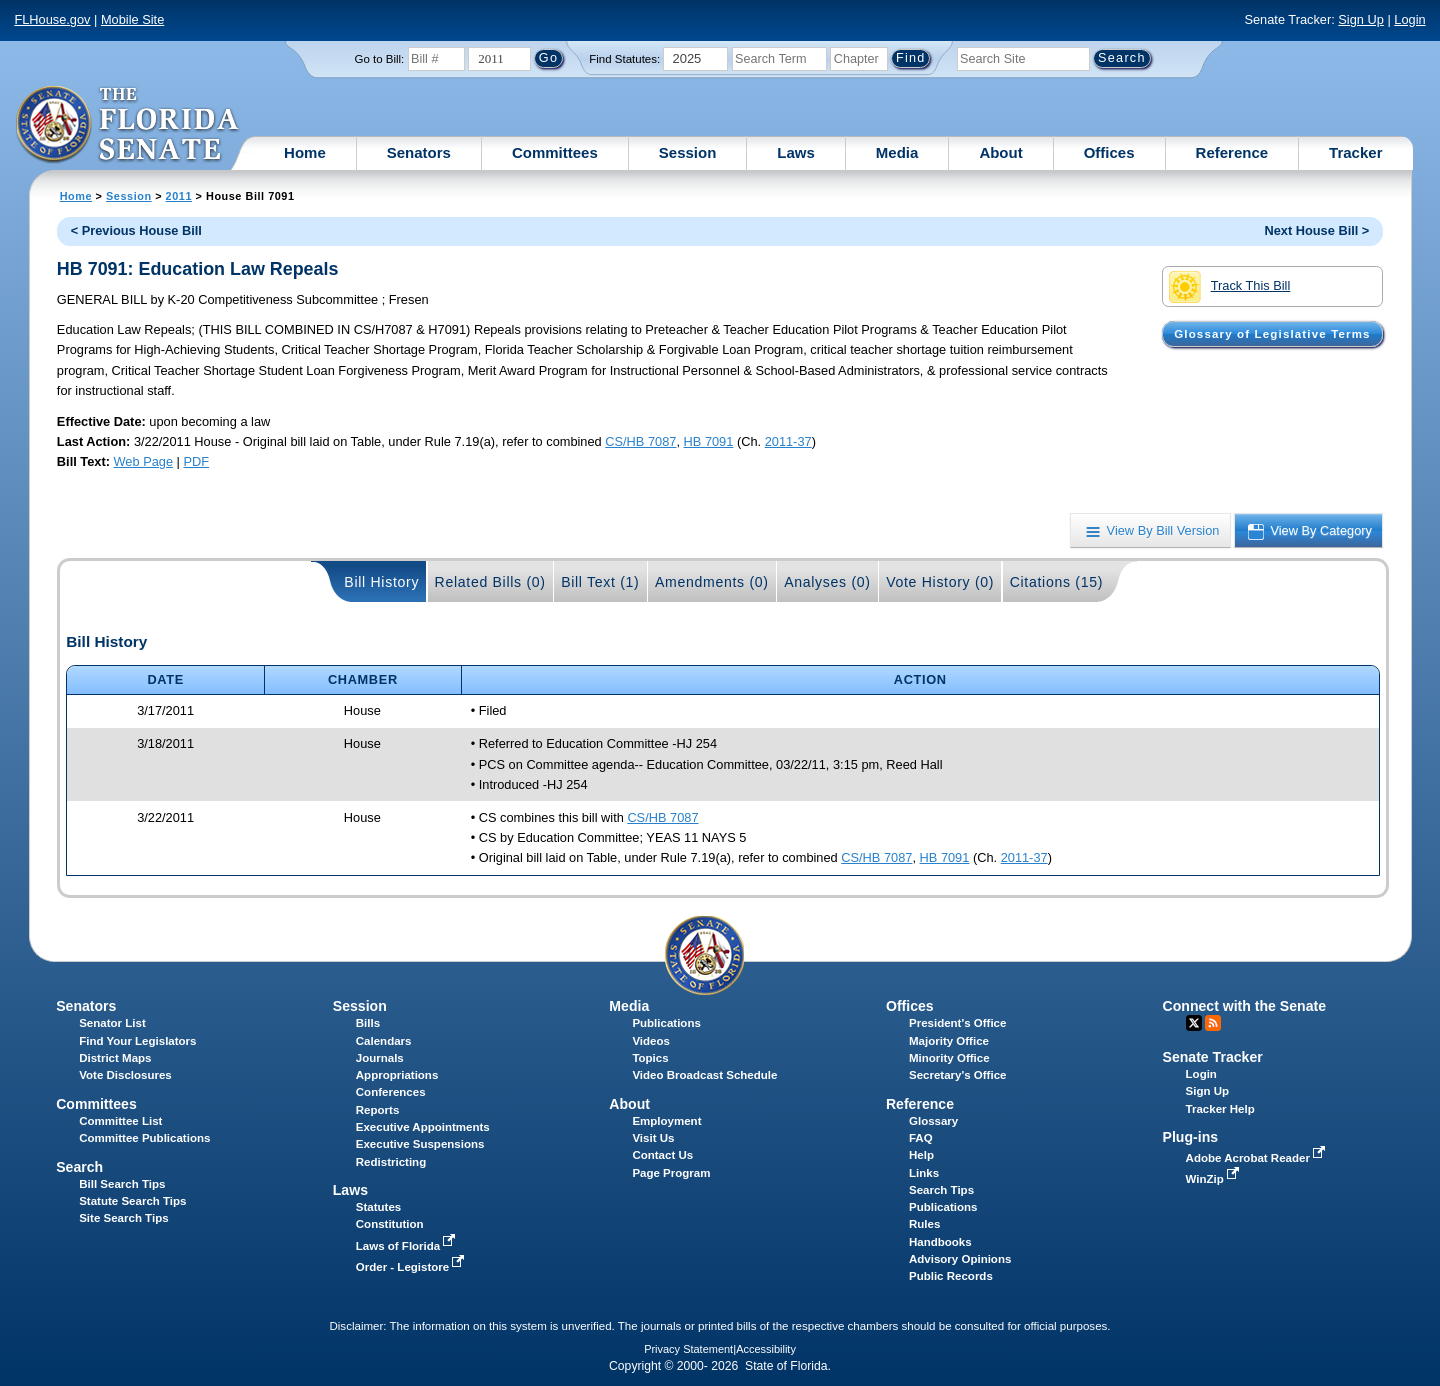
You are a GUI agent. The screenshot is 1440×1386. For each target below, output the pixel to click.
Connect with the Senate (1244, 1006)
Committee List (120, 1121)
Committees (555, 152)
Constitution (390, 1224)
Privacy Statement (688, 1349)
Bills (368, 1023)
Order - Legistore (412, 1267)
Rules (924, 1224)
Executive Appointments (423, 1127)
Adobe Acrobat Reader (1258, 1158)
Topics (650, 1058)
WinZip (1214, 1179)
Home (305, 152)
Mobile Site (132, 19)
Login (1409, 19)
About (1000, 152)
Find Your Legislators (137, 1041)
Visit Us (653, 1138)
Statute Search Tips (132, 1201)
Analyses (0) (827, 582)
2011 (179, 196)
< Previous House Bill (136, 230)
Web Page (144, 461)
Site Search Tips (123, 1218)
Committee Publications (144, 1138)
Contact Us (662, 1155)
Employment (666, 1121)
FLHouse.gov (52, 19)
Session (688, 152)
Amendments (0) (712, 582)
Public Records (951, 1276)
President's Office (957, 1023)
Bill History (381, 582)
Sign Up (1361, 19)
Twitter (1194, 1023)
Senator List (112, 1023)
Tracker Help (1220, 1109)
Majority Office (949, 1041)
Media (897, 152)
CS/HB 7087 (640, 441)
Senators (419, 152)
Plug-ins (1191, 1137)
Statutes (378, 1207)
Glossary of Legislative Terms (1272, 334)
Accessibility (766, 1349)
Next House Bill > (1316, 230)
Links (924, 1173)
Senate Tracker (1213, 1057)
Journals (380, 1058)
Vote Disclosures (125, 1075)
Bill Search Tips (122, 1184)
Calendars (384, 1041)
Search (79, 1167)
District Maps (115, 1058)
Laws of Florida (408, 1246)
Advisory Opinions (960, 1259)
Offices (1109, 152)
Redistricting (391, 1162)
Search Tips (941, 1190)
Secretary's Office (957, 1075)
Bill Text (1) (600, 582)
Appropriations (397, 1075)
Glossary (933, 1121)
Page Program (671, 1173)
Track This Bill (1229, 287)
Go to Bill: (379, 59)
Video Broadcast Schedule (704, 1075)
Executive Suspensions (420, 1144)
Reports (378, 1110)
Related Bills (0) (490, 582)
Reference (1232, 152)
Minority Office (949, 1058)
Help (921, 1155)
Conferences (391, 1092)
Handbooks (940, 1242)
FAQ (921, 1138)
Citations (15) (1056, 582)
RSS (1213, 1023)
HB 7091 (709, 441)
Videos (651, 1041)
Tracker (1355, 152)
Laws (796, 152)
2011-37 (788, 441)
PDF (196, 461)
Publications (666, 1023)
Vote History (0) (940, 582)
